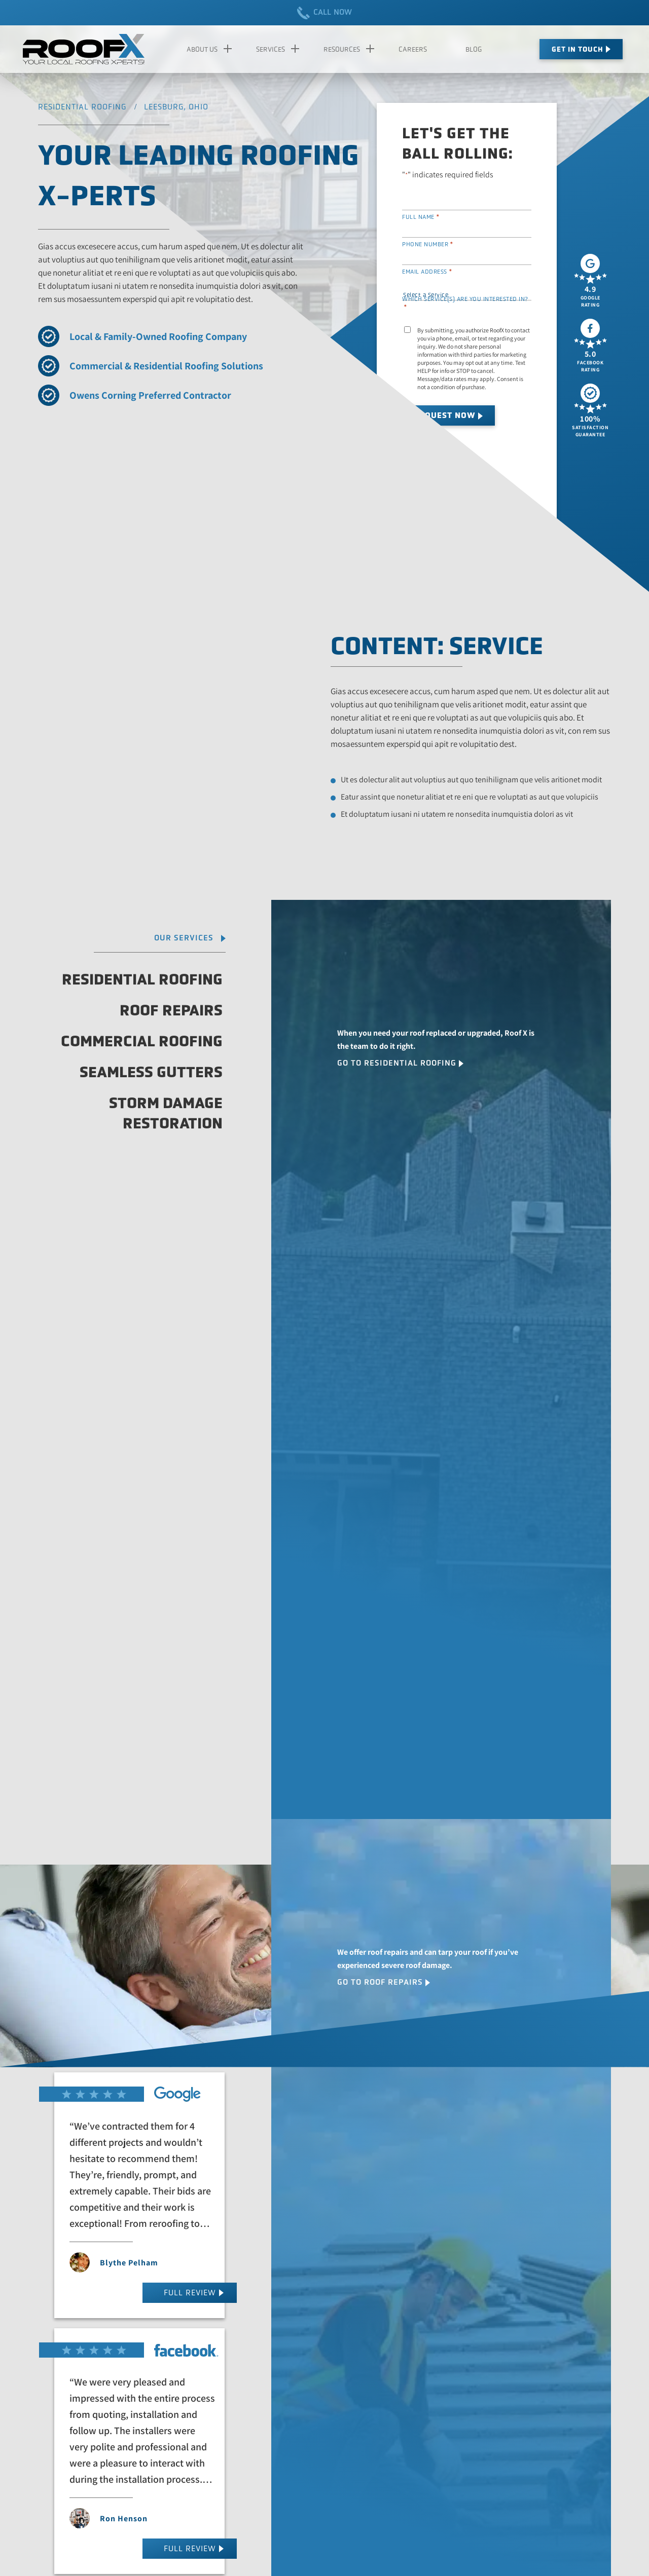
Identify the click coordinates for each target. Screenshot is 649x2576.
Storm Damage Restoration (166, 1113)
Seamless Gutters (151, 1072)
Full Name (421, 217)
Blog (473, 49)
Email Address (427, 272)
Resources (341, 49)
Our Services (183, 937)
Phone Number (428, 244)
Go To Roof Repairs (380, 1982)
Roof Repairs (171, 1010)
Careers (413, 49)
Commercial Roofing (142, 1041)
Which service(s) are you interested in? (465, 303)
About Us (202, 49)
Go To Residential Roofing (396, 1063)
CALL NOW (324, 13)
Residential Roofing (142, 979)
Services (270, 49)
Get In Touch (577, 49)
